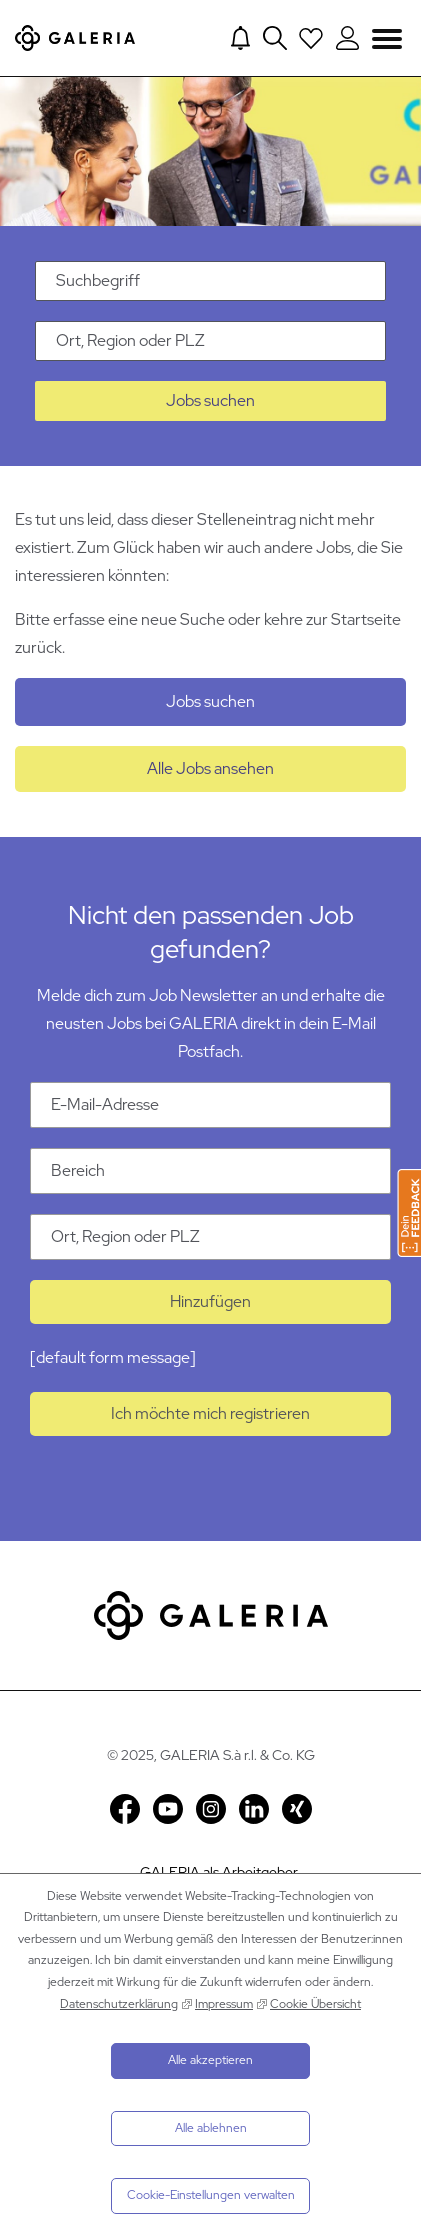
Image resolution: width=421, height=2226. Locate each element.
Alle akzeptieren (210, 2060)
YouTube (168, 1809)
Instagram (211, 1809)
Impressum (224, 2004)
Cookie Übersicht (315, 2004)
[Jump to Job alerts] (240, 38)
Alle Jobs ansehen (210, 768)
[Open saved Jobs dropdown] (311, 38)
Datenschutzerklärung (119, 2004)
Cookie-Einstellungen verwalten (211, 2195)
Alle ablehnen (211, 2128)
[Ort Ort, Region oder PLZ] (210, 1237)
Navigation (387, 37)
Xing (297, 1809)
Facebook (125, 1809)
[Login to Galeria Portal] (347, 38)
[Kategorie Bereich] (210, 1171)
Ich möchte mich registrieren (210, 1413)
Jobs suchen (210, 400)
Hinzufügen (210, 1301)
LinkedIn (254, 1809)
